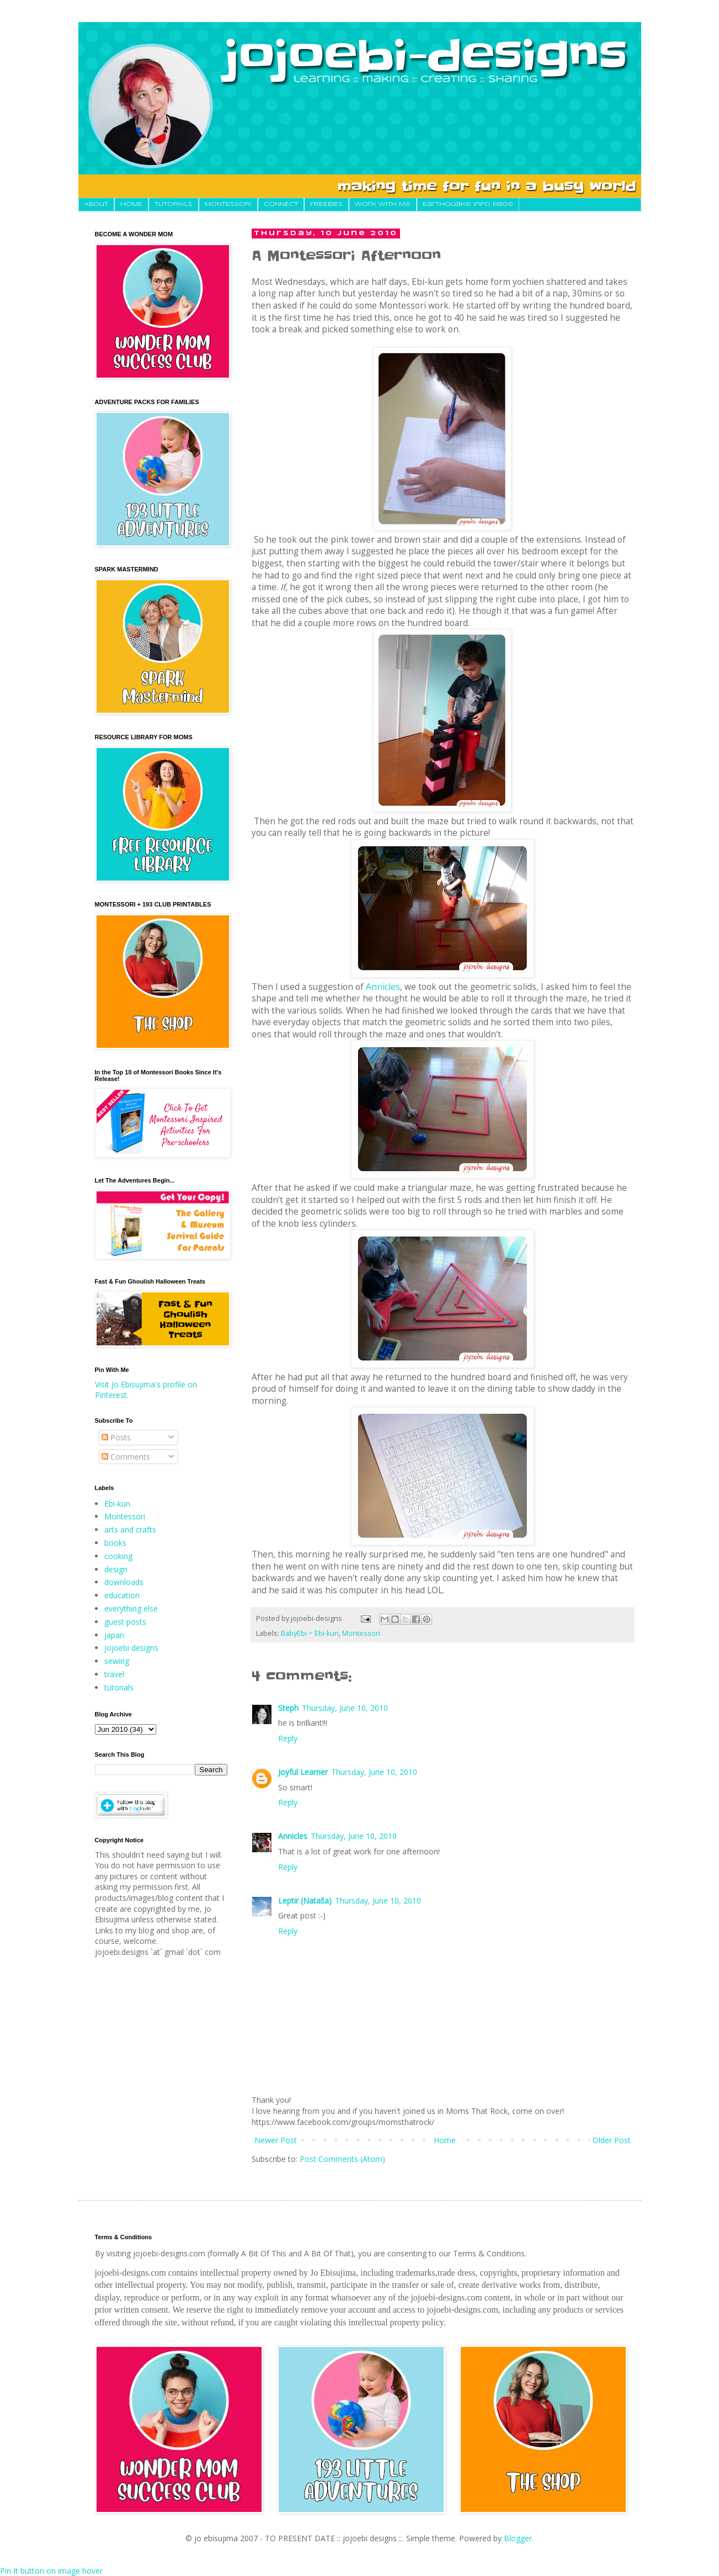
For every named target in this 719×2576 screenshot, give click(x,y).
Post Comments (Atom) (342, 2159)
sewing (116, 1661)
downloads (123, 1582)
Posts (116, 1437)
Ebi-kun (117, 1503)
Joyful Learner (303, 1772)
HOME (131, 204)
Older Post (612, 2140)
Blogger (518, 2538)
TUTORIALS (174, 204)
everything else (131, 1608)
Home (445, 2140)
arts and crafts (130, 1529)
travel (114, 1674)
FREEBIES (326, 204)
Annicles (383, 987)
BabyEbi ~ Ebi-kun (310, 1633)
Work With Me (383, 204)
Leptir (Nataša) (305, 1900)
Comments (126, 1456)
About (96, 204)
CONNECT (281, 204)
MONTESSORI (228, 204)
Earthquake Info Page (468, 204)
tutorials (119, 1687)
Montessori (361, 1633)
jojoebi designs (131, 1647)
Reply (287, 1738)
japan (114, 1635)
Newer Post (275, 2140)
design (115, 1569)
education (122, 1595)
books (115, 1543)
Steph (288, 1708)
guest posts (125, 1621)
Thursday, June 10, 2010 (345, 1708)
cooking (118, 1556)
